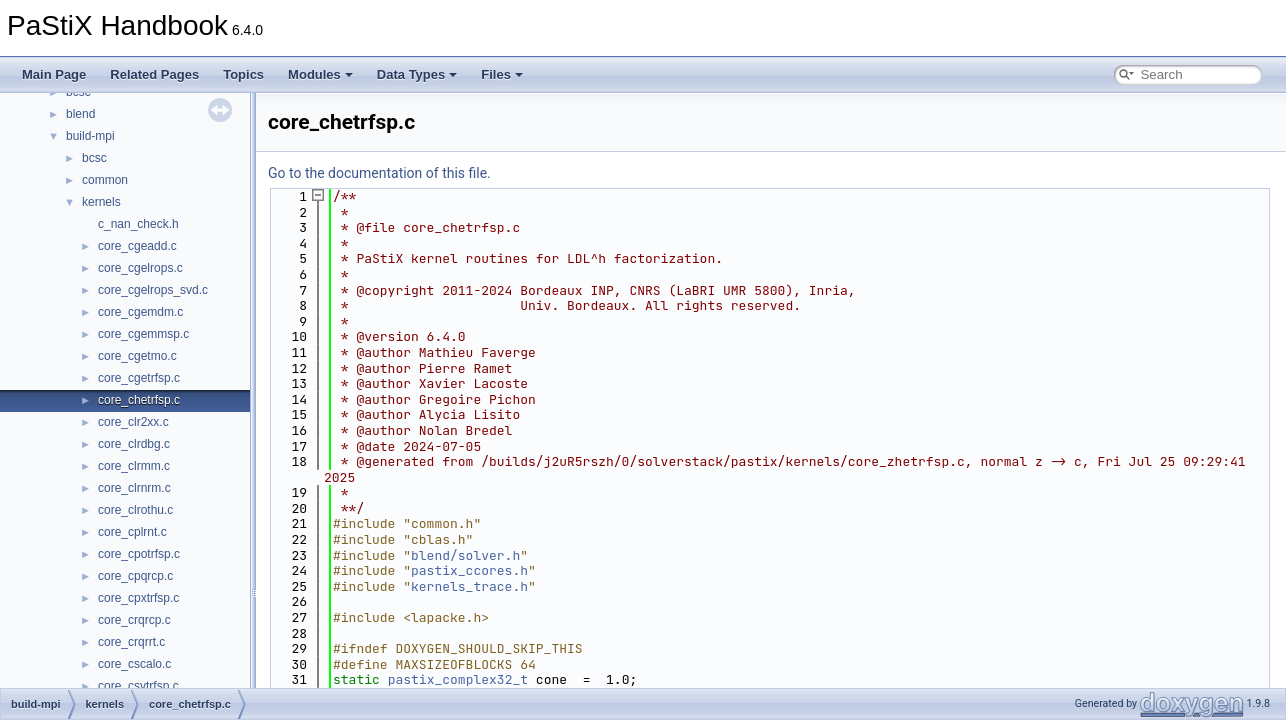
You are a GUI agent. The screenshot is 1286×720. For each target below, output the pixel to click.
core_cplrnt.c (132, 532)
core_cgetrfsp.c (139, 378)
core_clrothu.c (135, 510)
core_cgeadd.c (137, 246)
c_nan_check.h (138, 224)
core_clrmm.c (134, 466)
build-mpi (90, 136)
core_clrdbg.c (134, 444)
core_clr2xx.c (133, 422)
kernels (101, 202)
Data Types (417, 74)
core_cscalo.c (134, 664)
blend (80, 114)
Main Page (54, 74)
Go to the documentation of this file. (379, 173)
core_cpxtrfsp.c (138, 598)
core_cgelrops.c (140, 268)
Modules (320, 74)
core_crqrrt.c (131, 642)
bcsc (94, 158)
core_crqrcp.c (134, 620)
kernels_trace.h (469, 586)
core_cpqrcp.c (135, 576)
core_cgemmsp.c (143, 334)
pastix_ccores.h (469, 570)
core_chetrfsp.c (139, 400)
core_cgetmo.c (137, 356)
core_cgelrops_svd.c (153, 290)
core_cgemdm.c (140, 312)
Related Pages (154, 74)
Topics (243, 74)
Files (502, 74)
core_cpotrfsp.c (139, 554)
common (105, 180)
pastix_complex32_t (458, 679)
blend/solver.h (465, 555)
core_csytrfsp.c (138, 686)
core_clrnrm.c (134, 488)
